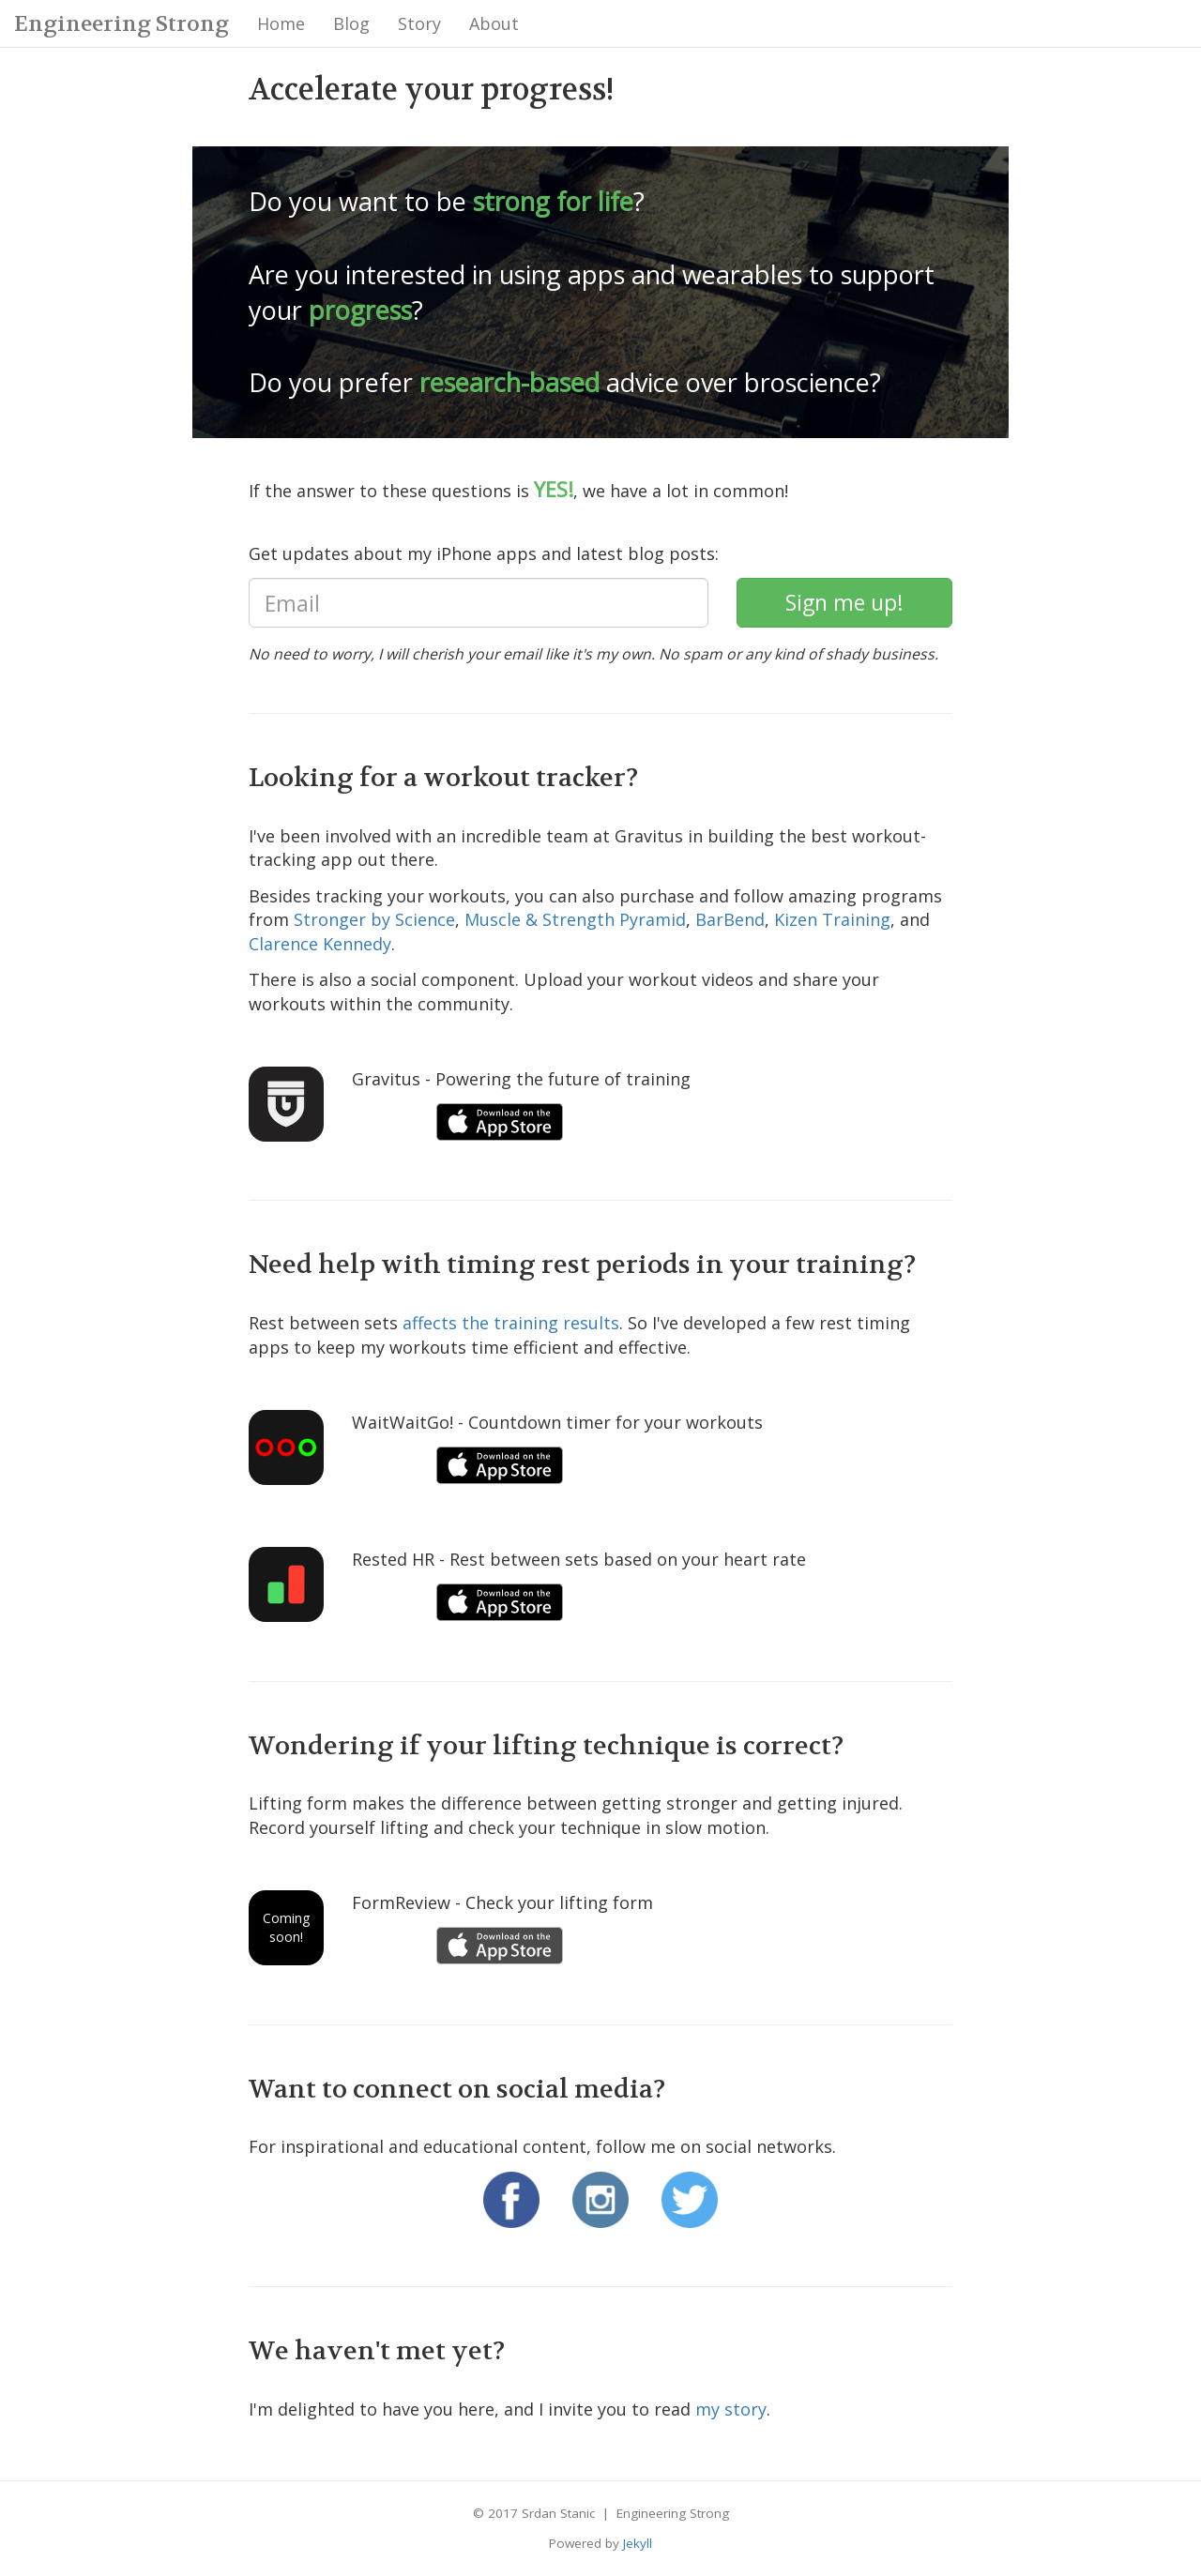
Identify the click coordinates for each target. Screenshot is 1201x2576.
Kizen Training (832, 919)
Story (419, 23)
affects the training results (511, 1322)
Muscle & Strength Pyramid (575, 919)
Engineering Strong (121, 24)
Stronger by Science (374, 919)
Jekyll (637, 2543)
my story (731, 2409)
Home (281, 23)
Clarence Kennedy (320, 943)
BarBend (730, 919)
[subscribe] (844, 603)
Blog (351, 23)
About (494, 23)
